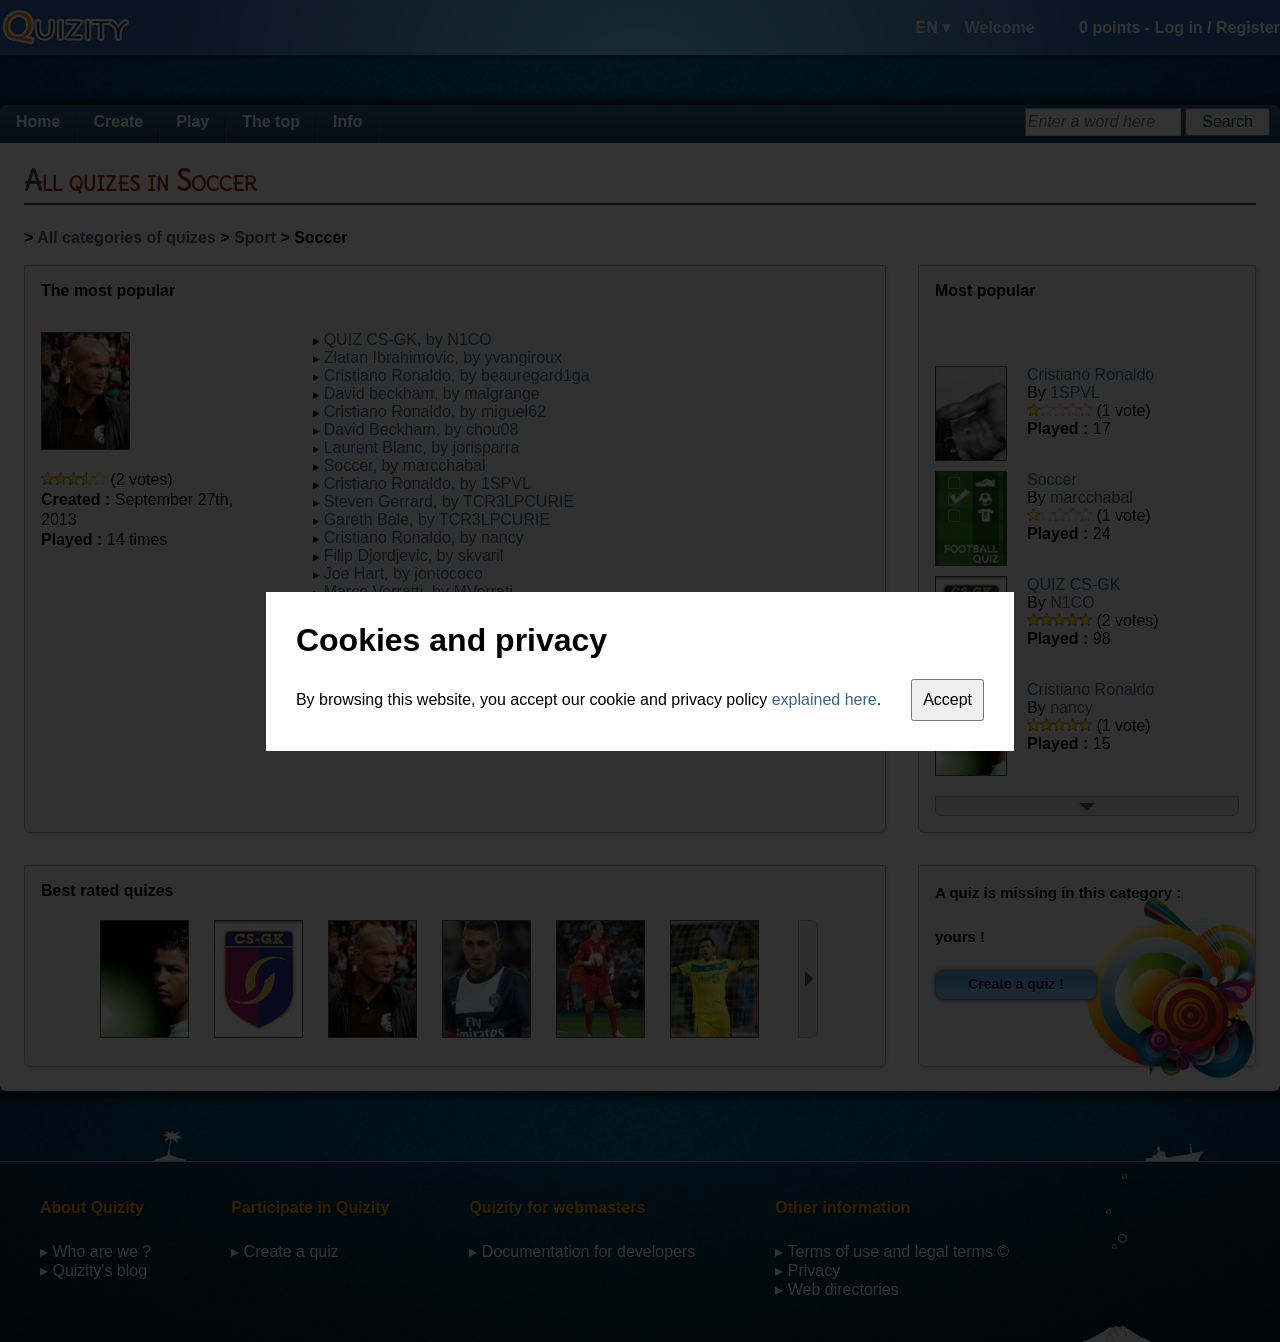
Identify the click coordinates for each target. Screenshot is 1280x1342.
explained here (824, 699)
